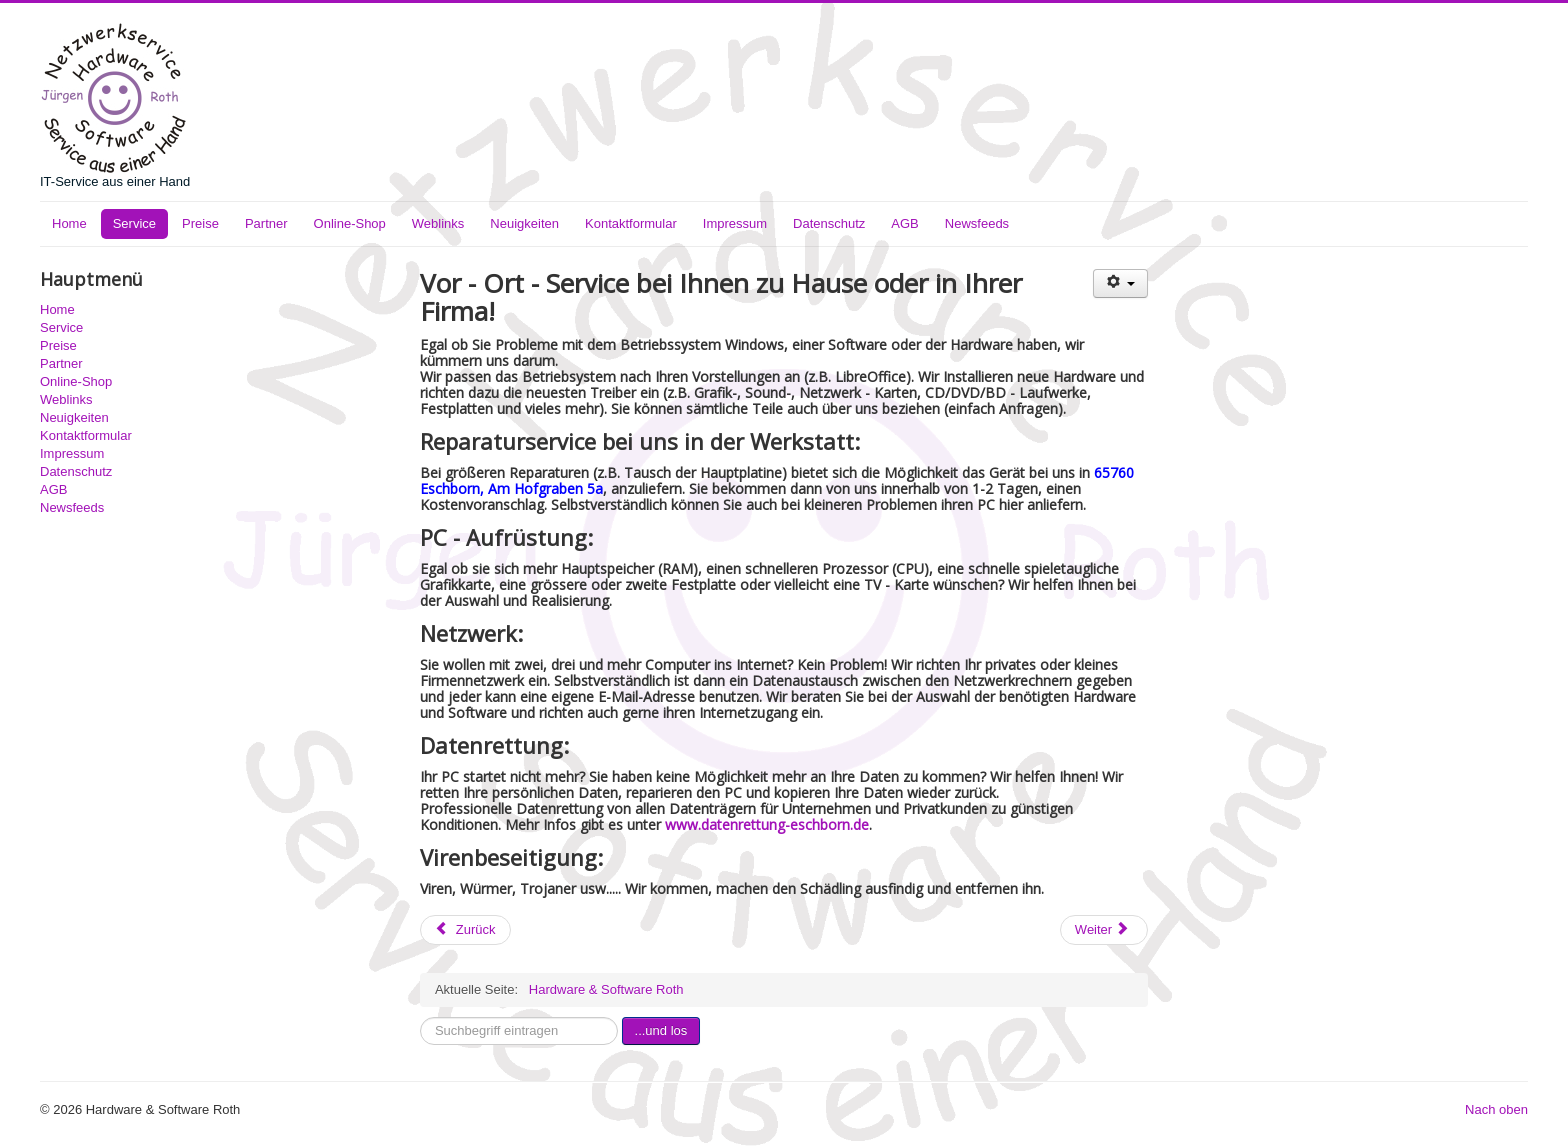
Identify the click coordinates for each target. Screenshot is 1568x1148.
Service (134, 223)
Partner (266, 223)
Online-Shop (350, 223)
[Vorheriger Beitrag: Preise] (465, 930)
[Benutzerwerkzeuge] (1120, 283)
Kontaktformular (631, 223)
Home (69, 223)
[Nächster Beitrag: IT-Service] (1104, 930)
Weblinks (438, 223)
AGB (904, 223)
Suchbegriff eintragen (420, 1017)
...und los (661, 1030)
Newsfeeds (977, 223)
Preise (200, 223)
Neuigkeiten (524, 223)
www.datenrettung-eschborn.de (767, 824)
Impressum (735, 223)
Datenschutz (829, 223)
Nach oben (1496, 1109)
